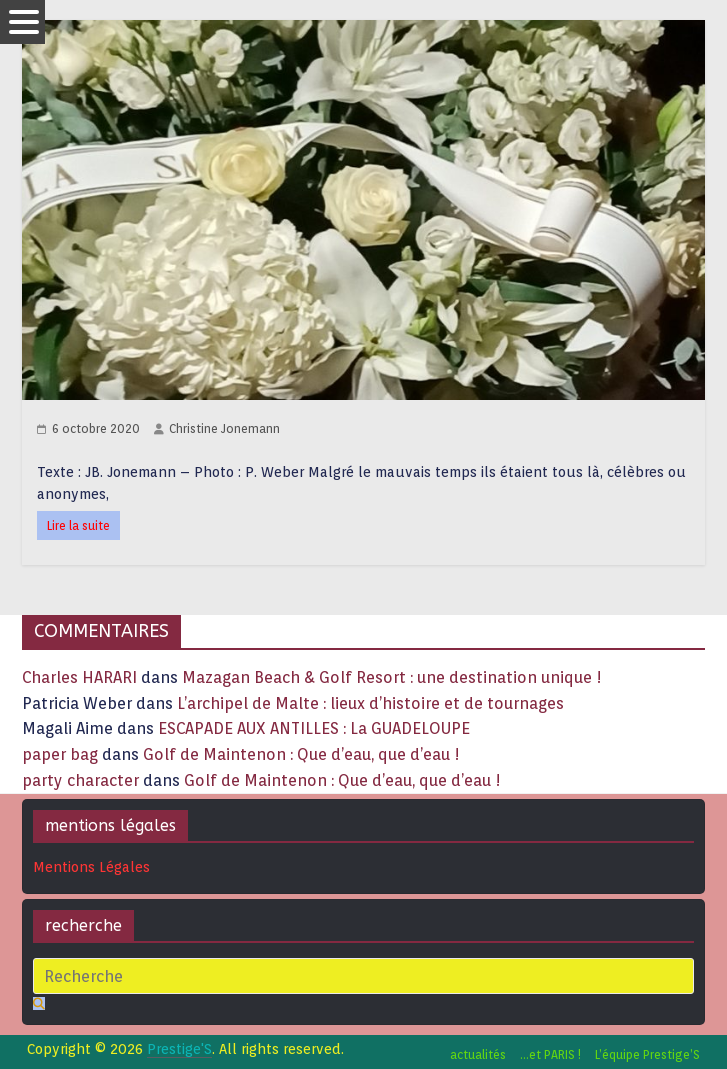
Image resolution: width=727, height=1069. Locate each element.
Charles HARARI (79, 677)
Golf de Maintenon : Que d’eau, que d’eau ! (301, 754)
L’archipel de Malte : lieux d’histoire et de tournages (372, 703)
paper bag (60, 754)
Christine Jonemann (224, 428)
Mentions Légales (91, 867)
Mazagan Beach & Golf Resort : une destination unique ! (392, 677)
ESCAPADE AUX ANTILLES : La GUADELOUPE (314, 728)
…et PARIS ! (550, 1054)
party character (80, 780)
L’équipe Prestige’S (647, 1054)
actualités (478, 1054)
